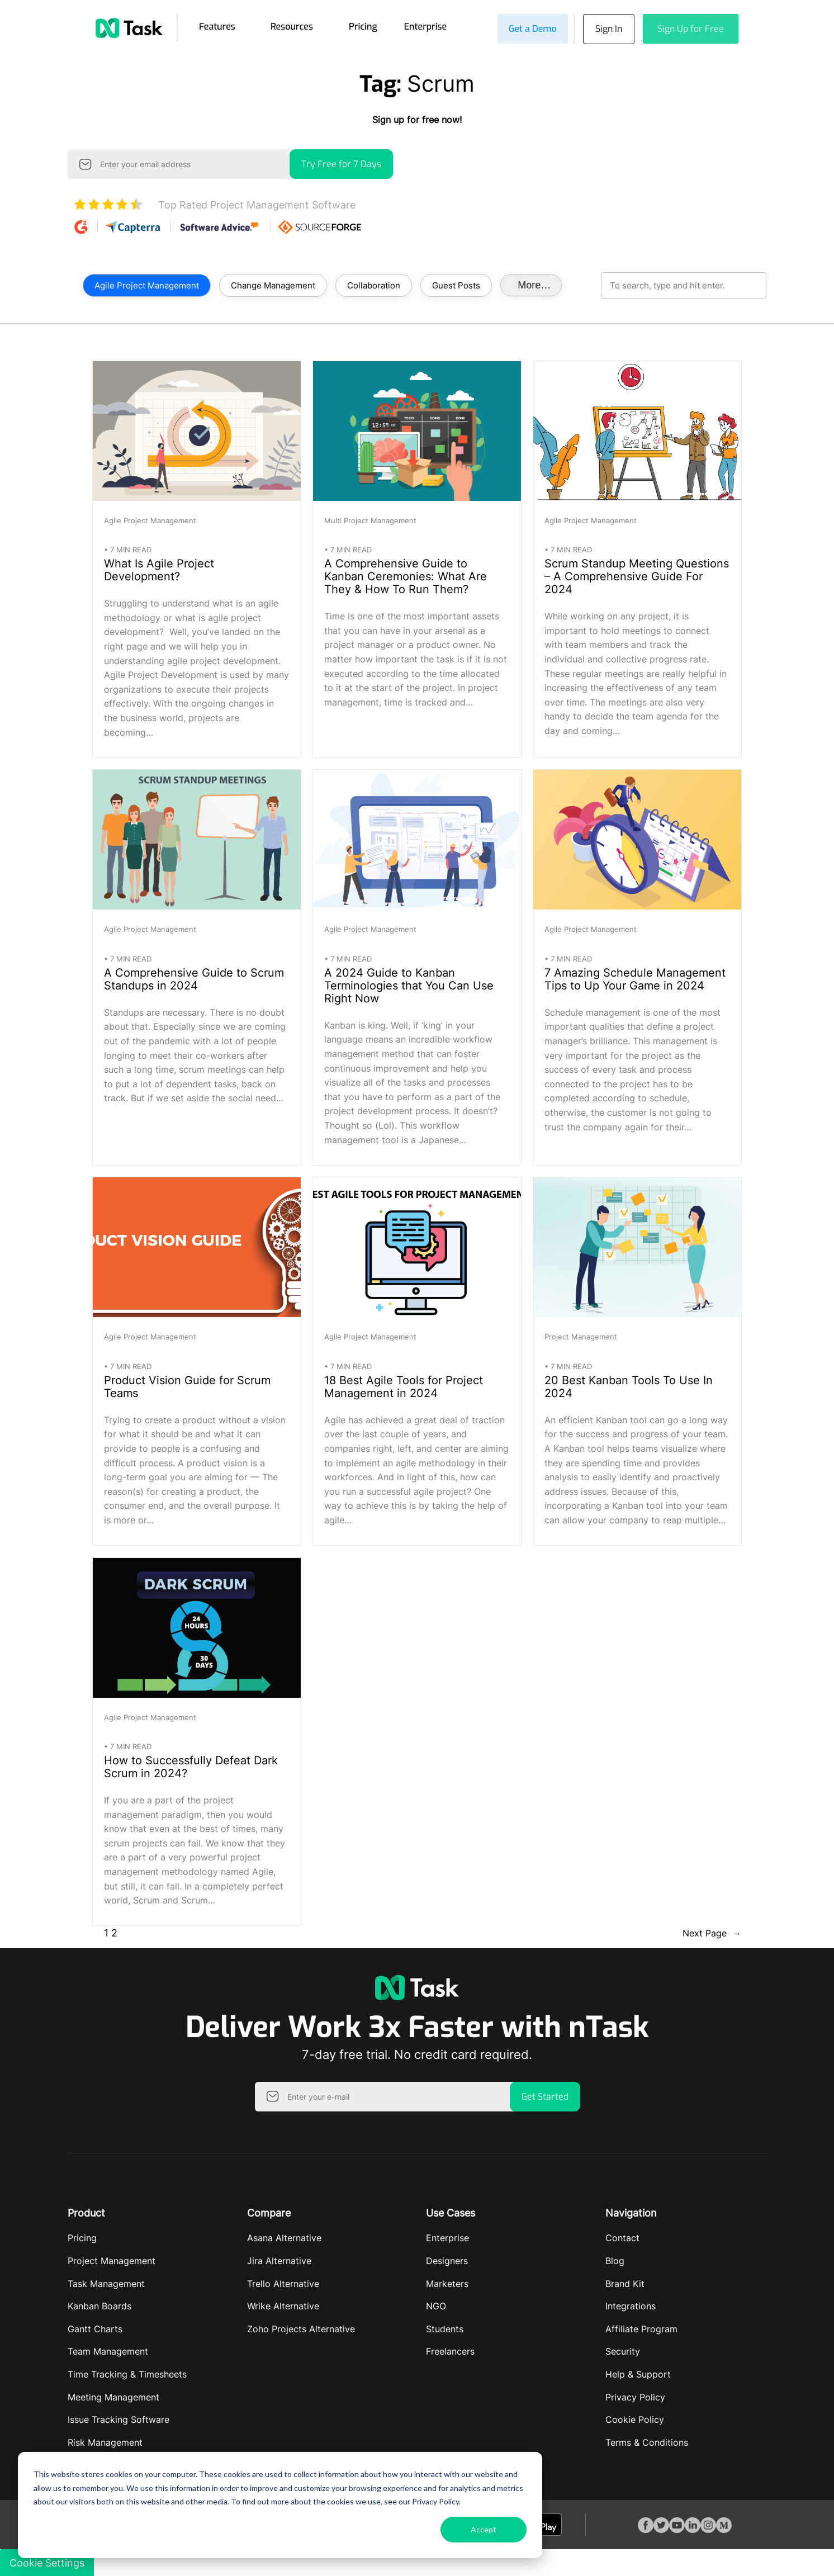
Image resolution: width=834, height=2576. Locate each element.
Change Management (273, 283)
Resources (292, 26)
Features (217, 26)
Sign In (606, 28)
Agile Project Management (146, 283)
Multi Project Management (370, 519)
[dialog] (280, 2505)
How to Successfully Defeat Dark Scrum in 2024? (191, 1766)
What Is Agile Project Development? (159, 569)
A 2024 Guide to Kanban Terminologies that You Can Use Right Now (409, 984)
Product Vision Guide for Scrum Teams (187, 1385)
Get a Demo (528, 28)
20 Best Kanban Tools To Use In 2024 (628, 1385)
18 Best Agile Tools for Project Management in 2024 (403, 1385)
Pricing (363, 26)
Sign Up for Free (690, 28)
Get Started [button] (545, 2095)
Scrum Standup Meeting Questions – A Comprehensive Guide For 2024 (636, 575)
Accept (483, 2529)
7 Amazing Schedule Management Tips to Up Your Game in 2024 (635, 978)
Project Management (580, 1336)
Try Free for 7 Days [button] (341, 163)
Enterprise (425, 26)
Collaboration (373, 283)
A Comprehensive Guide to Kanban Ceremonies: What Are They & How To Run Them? (405, 575)
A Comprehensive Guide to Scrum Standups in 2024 (194, 978)
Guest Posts (456, 283)
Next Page (712, 1932)
